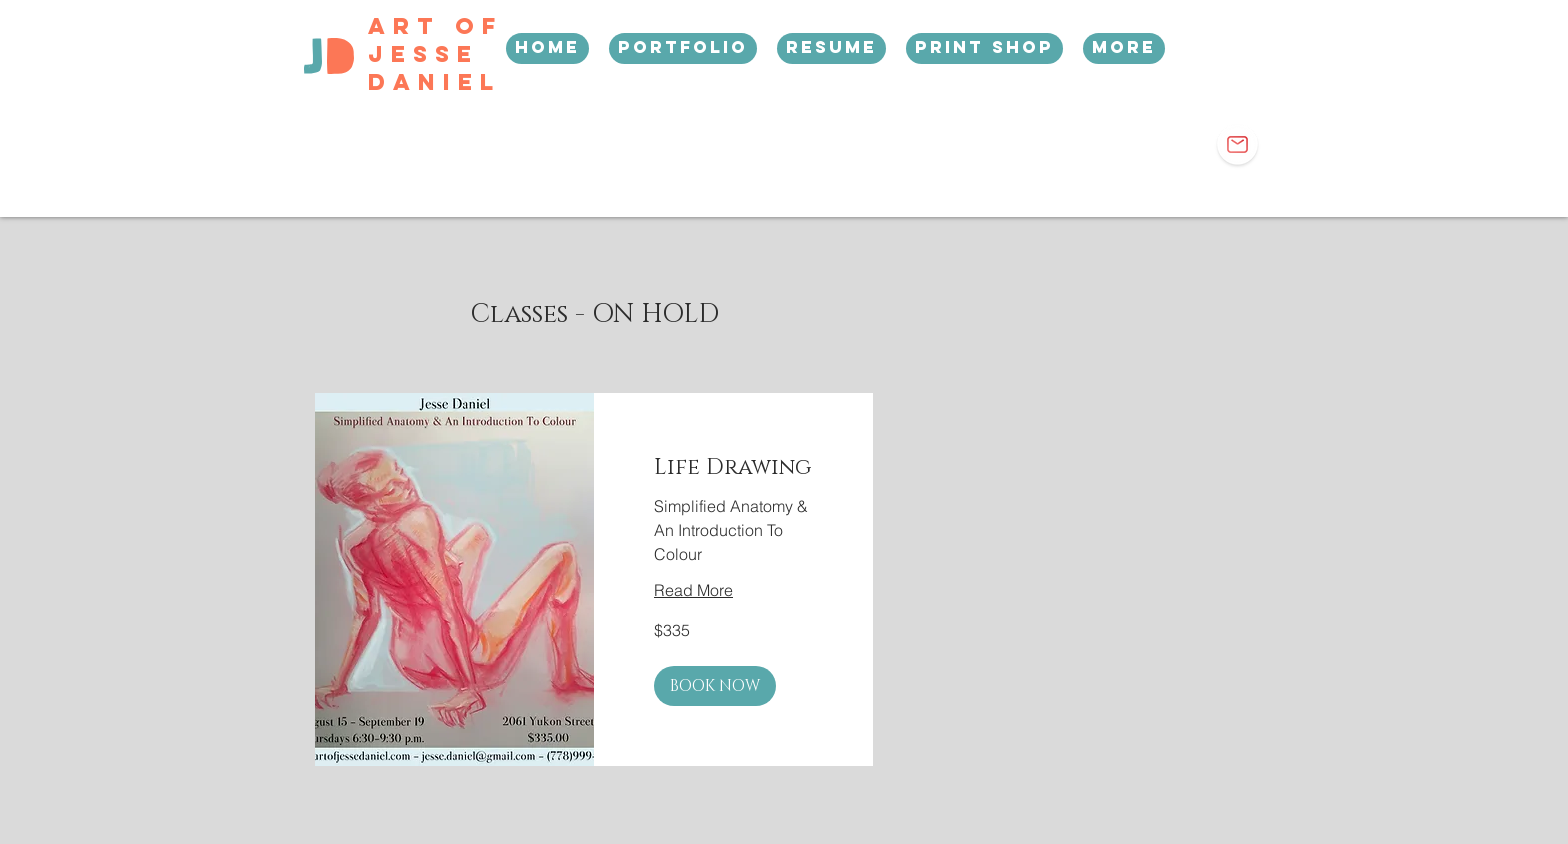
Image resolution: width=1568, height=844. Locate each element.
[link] (733, 467)
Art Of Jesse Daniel (436, 54)
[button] (715, 686)
